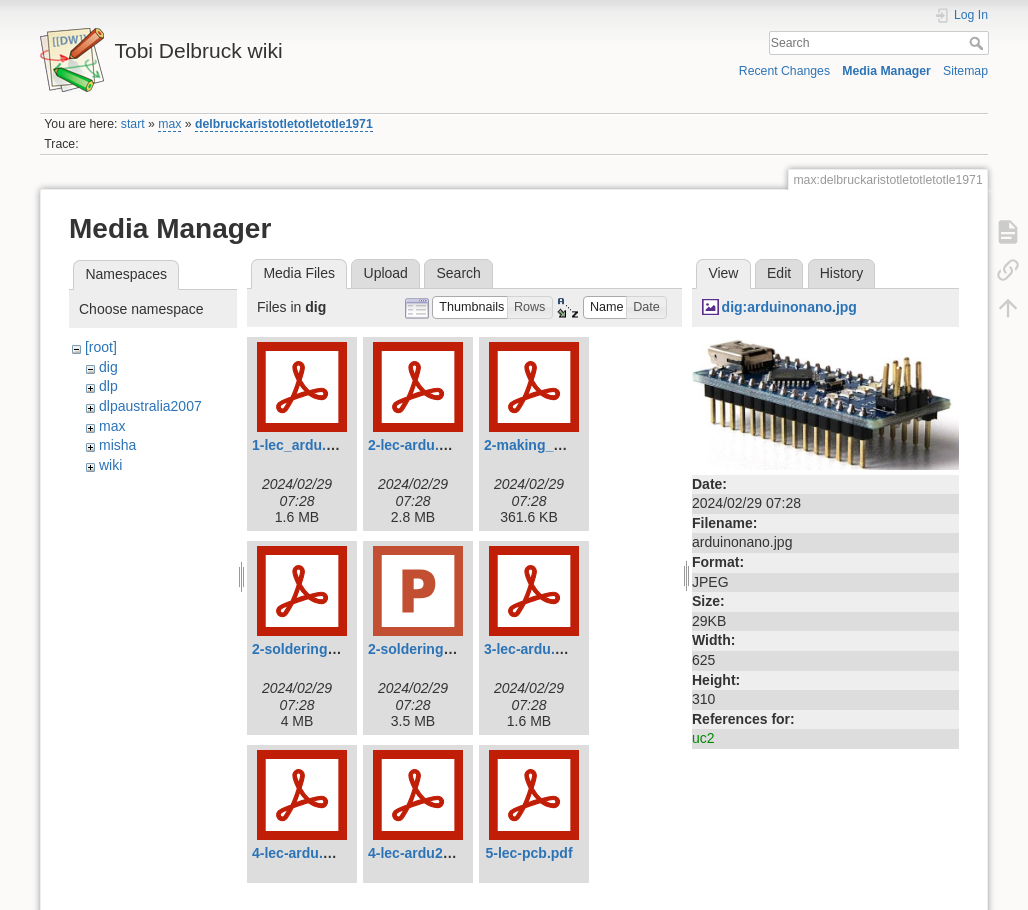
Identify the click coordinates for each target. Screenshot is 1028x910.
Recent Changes (784, 71)
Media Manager (886, 71)
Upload (386, 273)
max (169, 124)
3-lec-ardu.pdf (530, 649)
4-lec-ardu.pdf (298, 853)
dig (108, 367)
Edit (779, 273)
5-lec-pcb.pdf (528, 853)
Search (978, 43)
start (133, 124)
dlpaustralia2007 (150, 406)
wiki (110, 465)
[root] (101, 347)
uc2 (703, 738)
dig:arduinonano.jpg (789, 307)
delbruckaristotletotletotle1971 (284, 124)
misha (117, 445)
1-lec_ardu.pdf (300, 445)
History (842, 273)
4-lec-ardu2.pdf (418, 853)
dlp (108, 386)
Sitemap (965, 71)
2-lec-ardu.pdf (414, 445)
